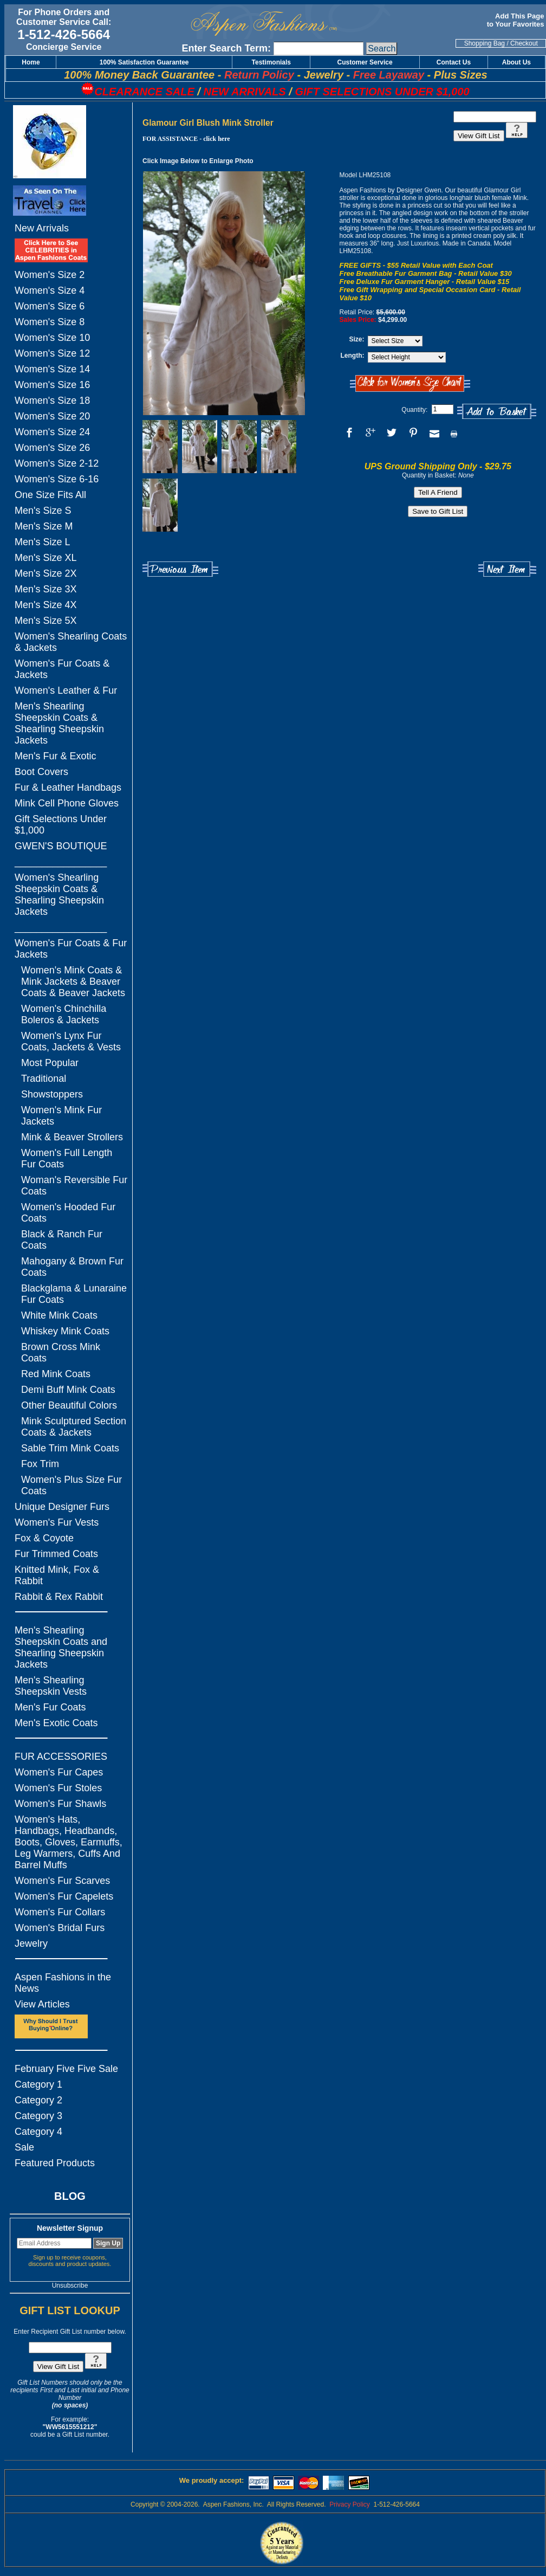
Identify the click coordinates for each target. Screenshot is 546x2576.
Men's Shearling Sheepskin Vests (51, 1686)
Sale (24, 2147)
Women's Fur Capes (59, 1772)
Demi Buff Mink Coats (68, 1389)
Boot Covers (41, 771)
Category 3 (38, 2115)
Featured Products (55, 2163)
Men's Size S (43, 510)
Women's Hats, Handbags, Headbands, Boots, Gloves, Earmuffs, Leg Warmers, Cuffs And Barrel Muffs (68, 1842)
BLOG (70, 2196)
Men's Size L (42, 542)
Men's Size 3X (46, 589)
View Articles (42, 2004)
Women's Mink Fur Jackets (61, 1116)
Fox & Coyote (44, 1538)
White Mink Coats (59, 1315)
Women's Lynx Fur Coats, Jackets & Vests (71, 1041)
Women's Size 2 (49, 274)
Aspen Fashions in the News (63, 1983)
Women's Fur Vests (57, 1522)
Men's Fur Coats (50, 1707)
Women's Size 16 (52, 384)
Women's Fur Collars (60, 1912)
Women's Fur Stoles (58, 1788)
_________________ (61, 861)
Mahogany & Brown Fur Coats (72, 1267)
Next (507, 569)
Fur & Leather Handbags (68, 787)
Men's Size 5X (46, 620)
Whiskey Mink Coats (65, 1331)
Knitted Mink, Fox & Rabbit (57, 1575)
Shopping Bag (484, 43)
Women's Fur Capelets (64, 1896)
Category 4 (38, 2131)
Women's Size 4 (49, 290)
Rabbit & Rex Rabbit (59, 1596)
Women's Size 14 (52, 369)
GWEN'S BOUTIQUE (61, 846)
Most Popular (50, 1062)
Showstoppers (52, 1094)
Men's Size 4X (46, 604)
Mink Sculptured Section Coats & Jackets (73, 1427)
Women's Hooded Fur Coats (68, 1213)
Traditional (43, 1078)
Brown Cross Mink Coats (60, 1352)
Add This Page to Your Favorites (516, 20)
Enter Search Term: (226, 48)
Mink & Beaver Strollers (72, 1137)
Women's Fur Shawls (60, 1803)
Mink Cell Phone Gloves (67, 803)
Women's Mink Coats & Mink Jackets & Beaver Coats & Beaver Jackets (73, 981)
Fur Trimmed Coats (56, 1553)
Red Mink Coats (55, 1373)
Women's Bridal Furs (60, 1927)
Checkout (524, 43)
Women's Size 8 (49, 322)
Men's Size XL (46, 557)
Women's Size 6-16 (57, 479)
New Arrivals (42, 228)
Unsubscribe (70, 2285)
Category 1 (38, 2084)
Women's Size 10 (52, 337)
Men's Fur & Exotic (55, 756)
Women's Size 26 (52, 447)
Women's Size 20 (52, 416)
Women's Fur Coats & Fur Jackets (71, 949)
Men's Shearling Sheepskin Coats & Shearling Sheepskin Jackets (59, 723)
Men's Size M (44, 526)
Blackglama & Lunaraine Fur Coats (74, 1294)
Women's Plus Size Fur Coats (71, 1485)
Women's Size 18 (52, 400)
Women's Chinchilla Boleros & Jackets (63, 1014)
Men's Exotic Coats (56, 1723)
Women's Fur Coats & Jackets (62, 669)
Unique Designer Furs (62, 1506)
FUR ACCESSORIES (61, 1756)
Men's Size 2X (46, 573)
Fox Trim (40, 1463)
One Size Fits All (50, 494)
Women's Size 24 (52, 432)
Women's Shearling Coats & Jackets (71, 642)
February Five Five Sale (66, 2068)
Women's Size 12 (52, 353)
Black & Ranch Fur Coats (61, 1240)
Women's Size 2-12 (57, 463)
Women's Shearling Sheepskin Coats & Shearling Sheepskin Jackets (59, 894)
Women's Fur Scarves (62, 1880)
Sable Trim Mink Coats (70, 1448)
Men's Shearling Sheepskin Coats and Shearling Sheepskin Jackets (61, 1647)
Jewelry (31, 1943)
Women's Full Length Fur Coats (66, 1158)
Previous (180, 569)
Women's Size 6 (49, 306)
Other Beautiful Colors (69, 1405)
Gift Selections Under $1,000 (61, 825)
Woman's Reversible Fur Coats (74, 1185)
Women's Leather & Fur (66, 690)
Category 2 (38, 2100)
